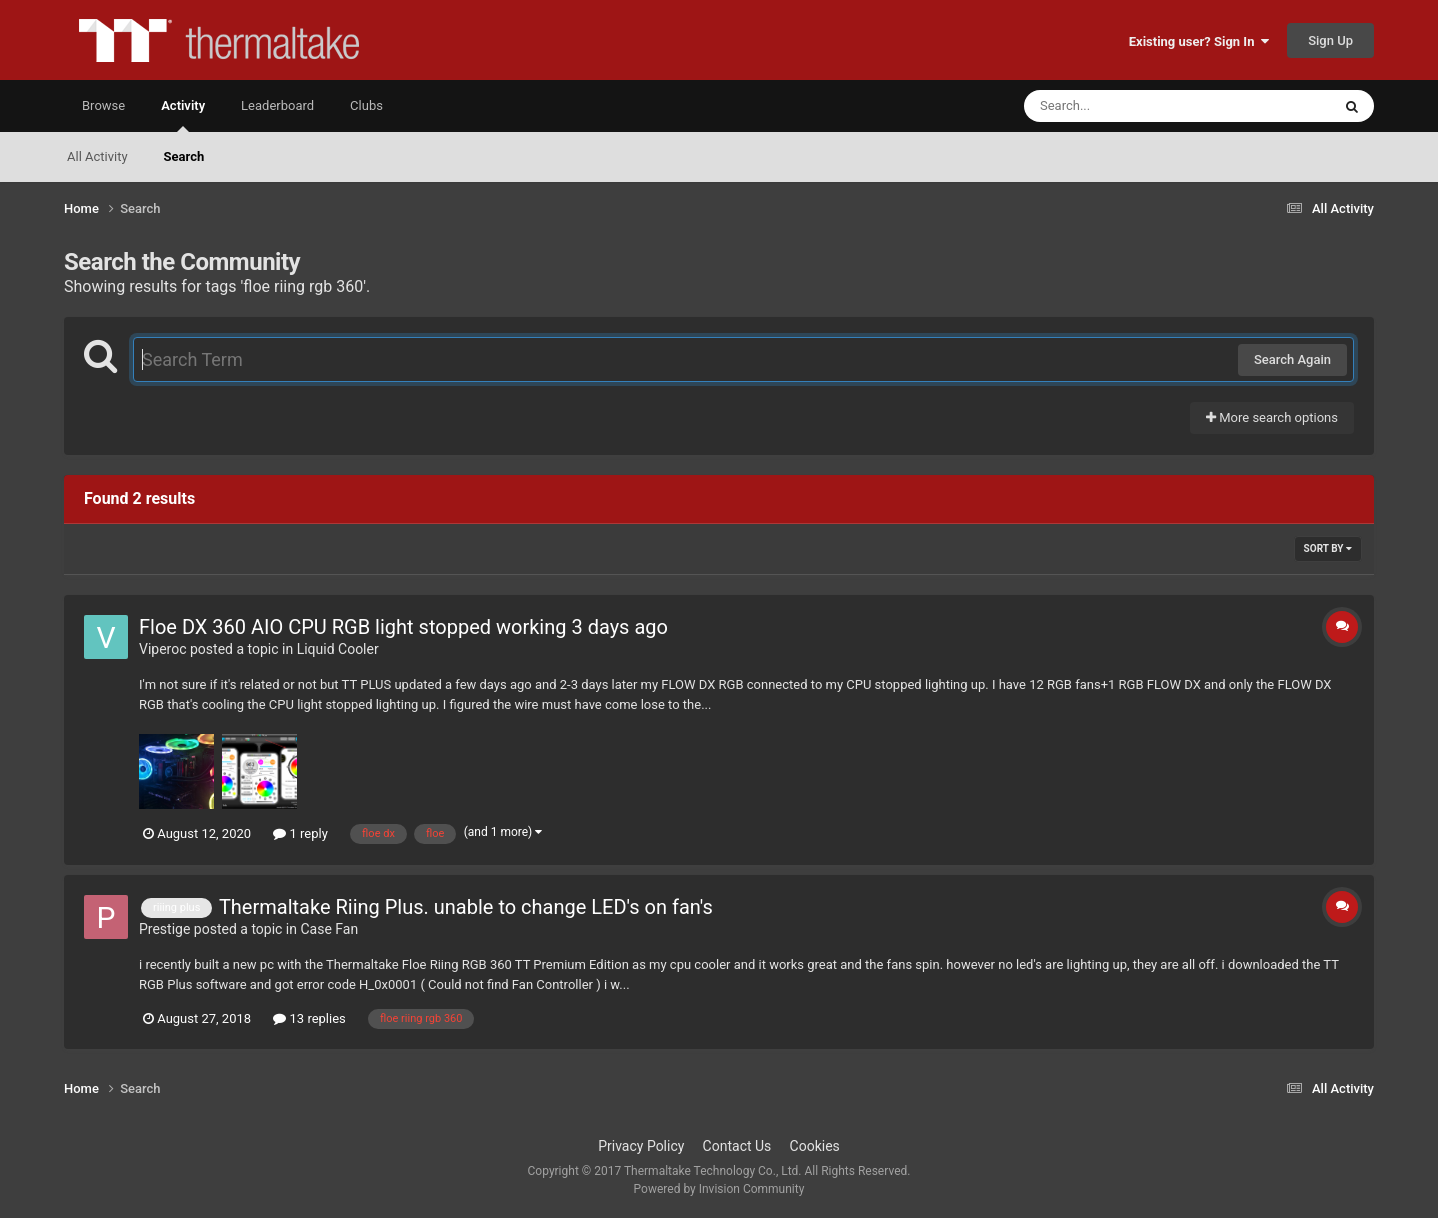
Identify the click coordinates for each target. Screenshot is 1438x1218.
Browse (103, 105)
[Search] (1127, 106)
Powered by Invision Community (719, 1189)
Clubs (366, 105)
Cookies (815, 1146)
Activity (183, 115)
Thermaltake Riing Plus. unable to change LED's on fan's (466, 907)
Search (184, 156)
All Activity (97, 156)
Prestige (164, 929)
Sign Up (1330, 40)
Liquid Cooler (338, 649)
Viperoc (163, 649)
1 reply (300, 833)
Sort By (1328, 548)
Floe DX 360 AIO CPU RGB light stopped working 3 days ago (403, 627)
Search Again (1292, 359)
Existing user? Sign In (1199, 41)
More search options (1272, 417)
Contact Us (737, 1146)
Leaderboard (277, 105)
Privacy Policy (641, 1146)
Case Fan (329, 929)
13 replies (309, 1018)
